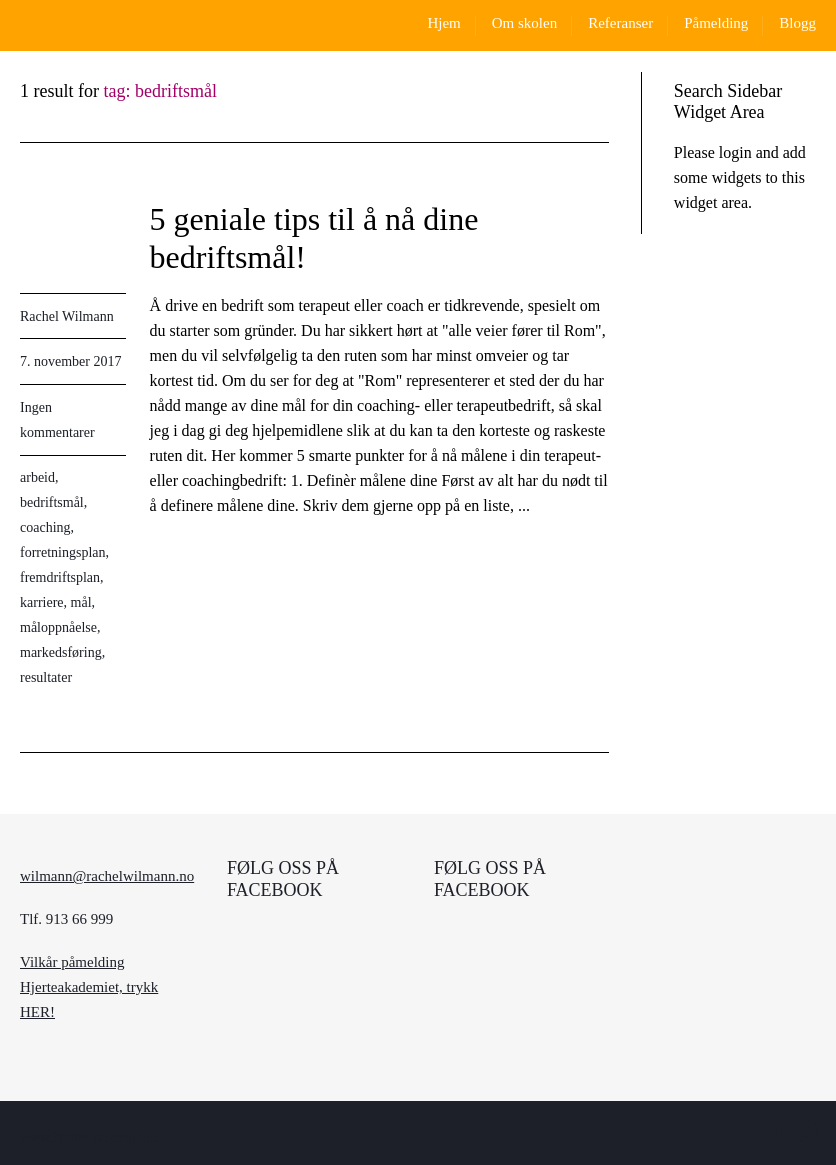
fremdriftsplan (60, 577)
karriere (42, 602)
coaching (45, 527)
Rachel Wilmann (67, 316)
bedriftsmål (52, 502)
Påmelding (716, 23)
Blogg (797, 23)
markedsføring (61, 652)
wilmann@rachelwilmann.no (107, 876)
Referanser (620, 23)
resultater (46, 677)
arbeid (37, 477)
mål (81, 602)
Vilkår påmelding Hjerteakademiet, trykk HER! (89, 987)
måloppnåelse (58, 627)
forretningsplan (63, 552)
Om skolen (524, 23)
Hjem (443, 23)
